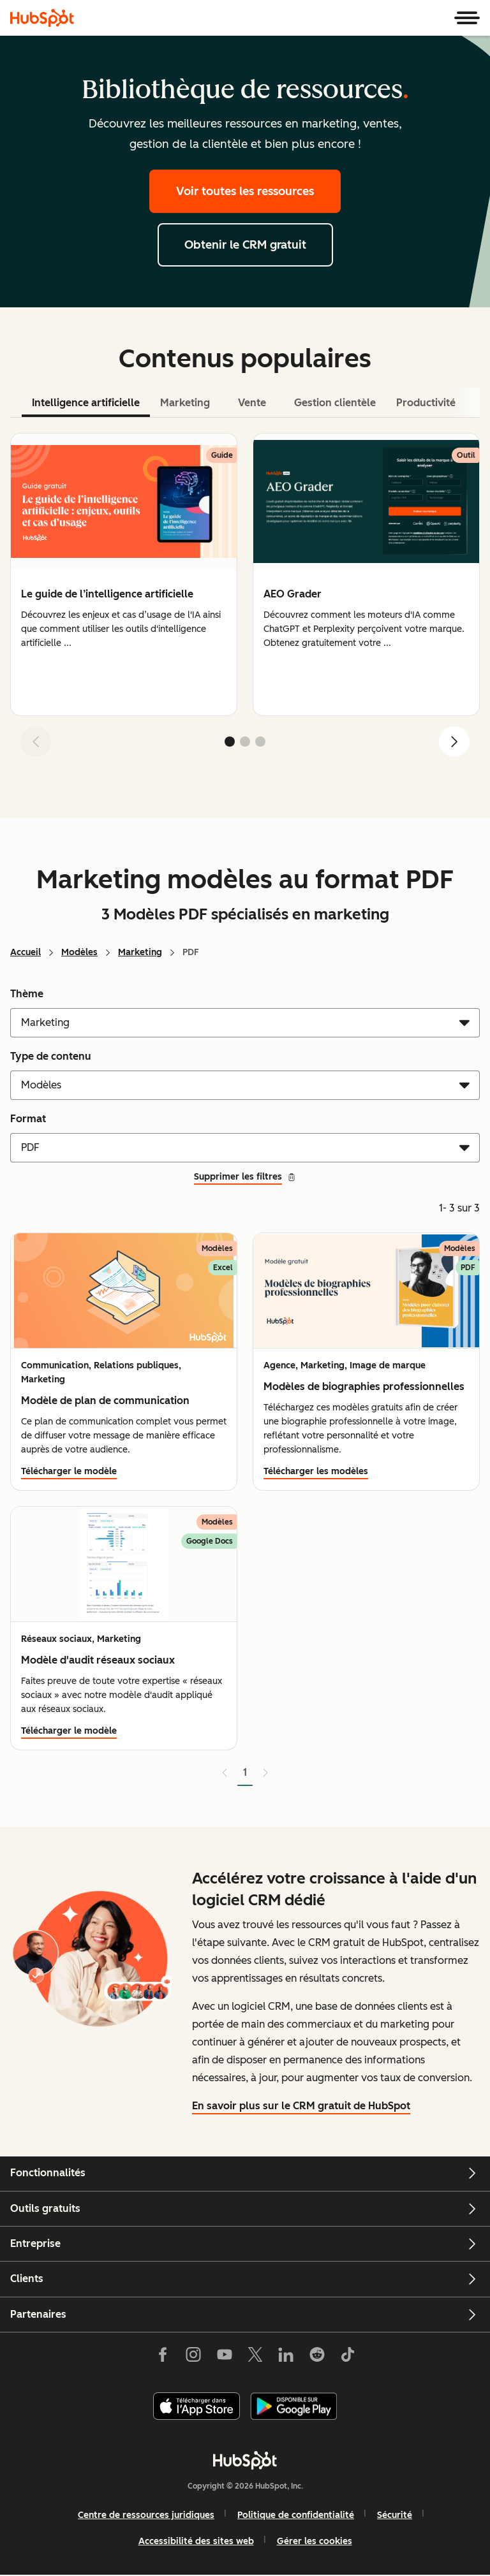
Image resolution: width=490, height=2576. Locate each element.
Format (28, 1119)
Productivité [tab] (426, 403)
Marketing (140, 952)
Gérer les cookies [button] (314, 2541)
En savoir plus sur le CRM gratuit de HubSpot (301, 2106)
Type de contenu (50, 1056)
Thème (26, 994)
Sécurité (394, 2515)
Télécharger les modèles (316, 1471)
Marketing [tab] (185, 403)
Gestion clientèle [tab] (335, 403)
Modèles (79, 952)
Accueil (25, 952)
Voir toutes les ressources (245, 191)
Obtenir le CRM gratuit (245, 245)
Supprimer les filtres (245, 1176)
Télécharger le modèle (69, 1471)
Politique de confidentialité (295, 2515)
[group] (123, 574)
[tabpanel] (245, 600)
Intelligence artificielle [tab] (86, 403)
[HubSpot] (42, 17)
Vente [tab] (252, 403)
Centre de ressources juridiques (146, 2515)
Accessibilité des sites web (196, 2541)
